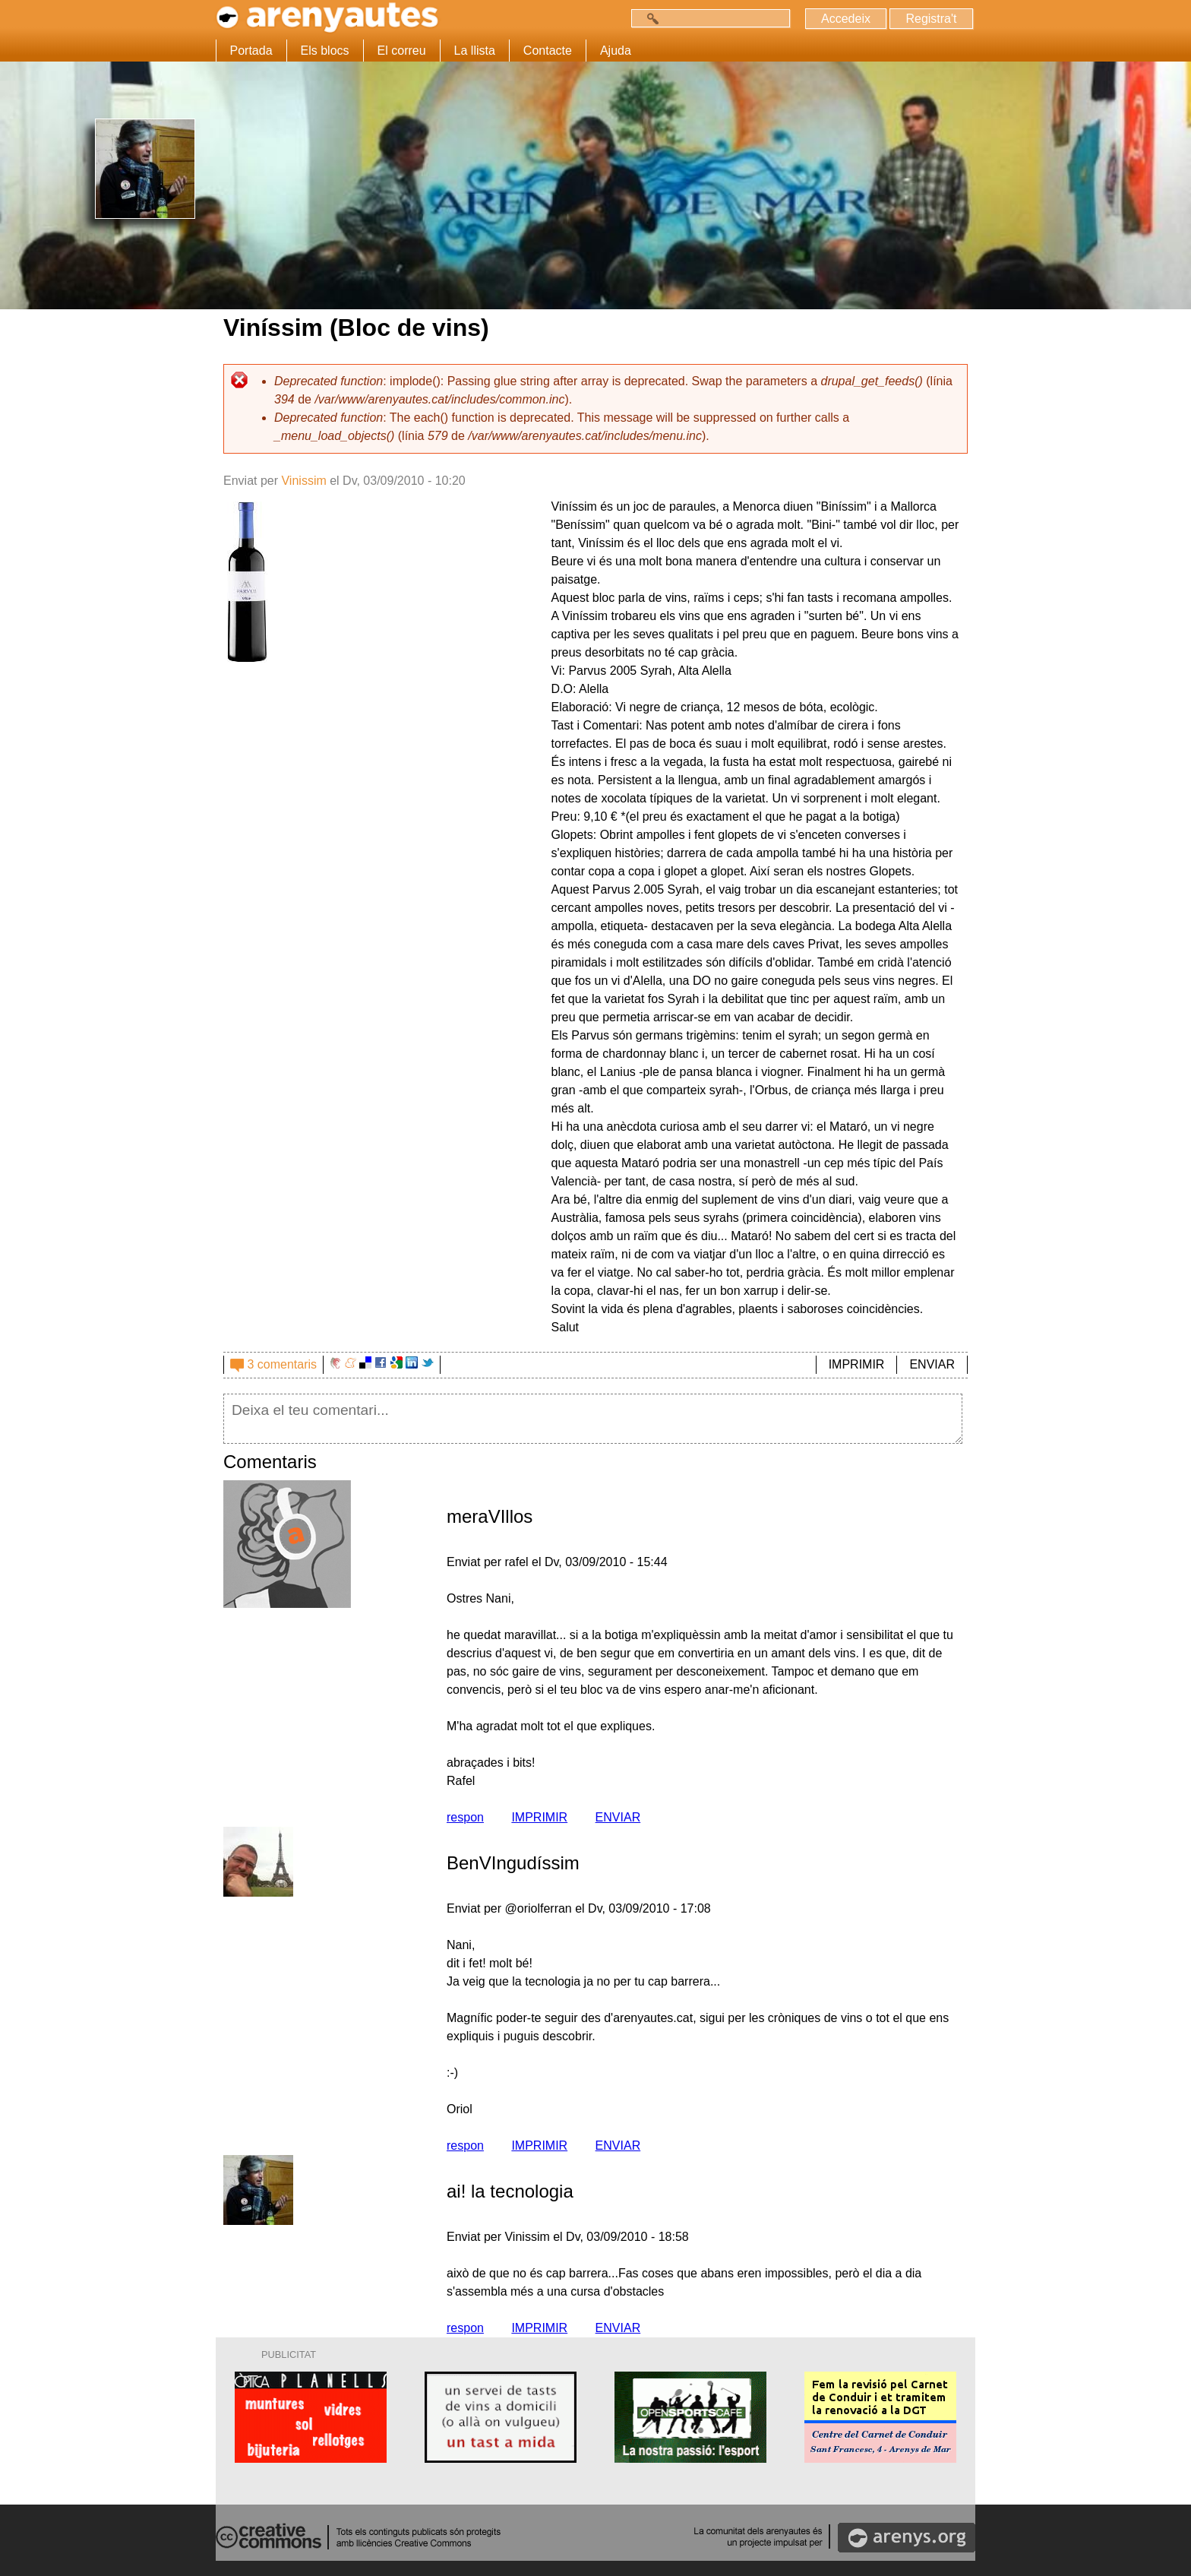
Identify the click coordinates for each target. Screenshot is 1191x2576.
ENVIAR (932, 1364)
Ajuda (615, 50)
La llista (474, 50)
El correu (402, 50)
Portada (251, 50)
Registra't (930, 18)
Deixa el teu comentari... (592, 1419)
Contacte (547, 50)
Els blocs (325, 50)
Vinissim (303, 480)
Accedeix (845, 18)
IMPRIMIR (857, 1364)
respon (465, 1817)
